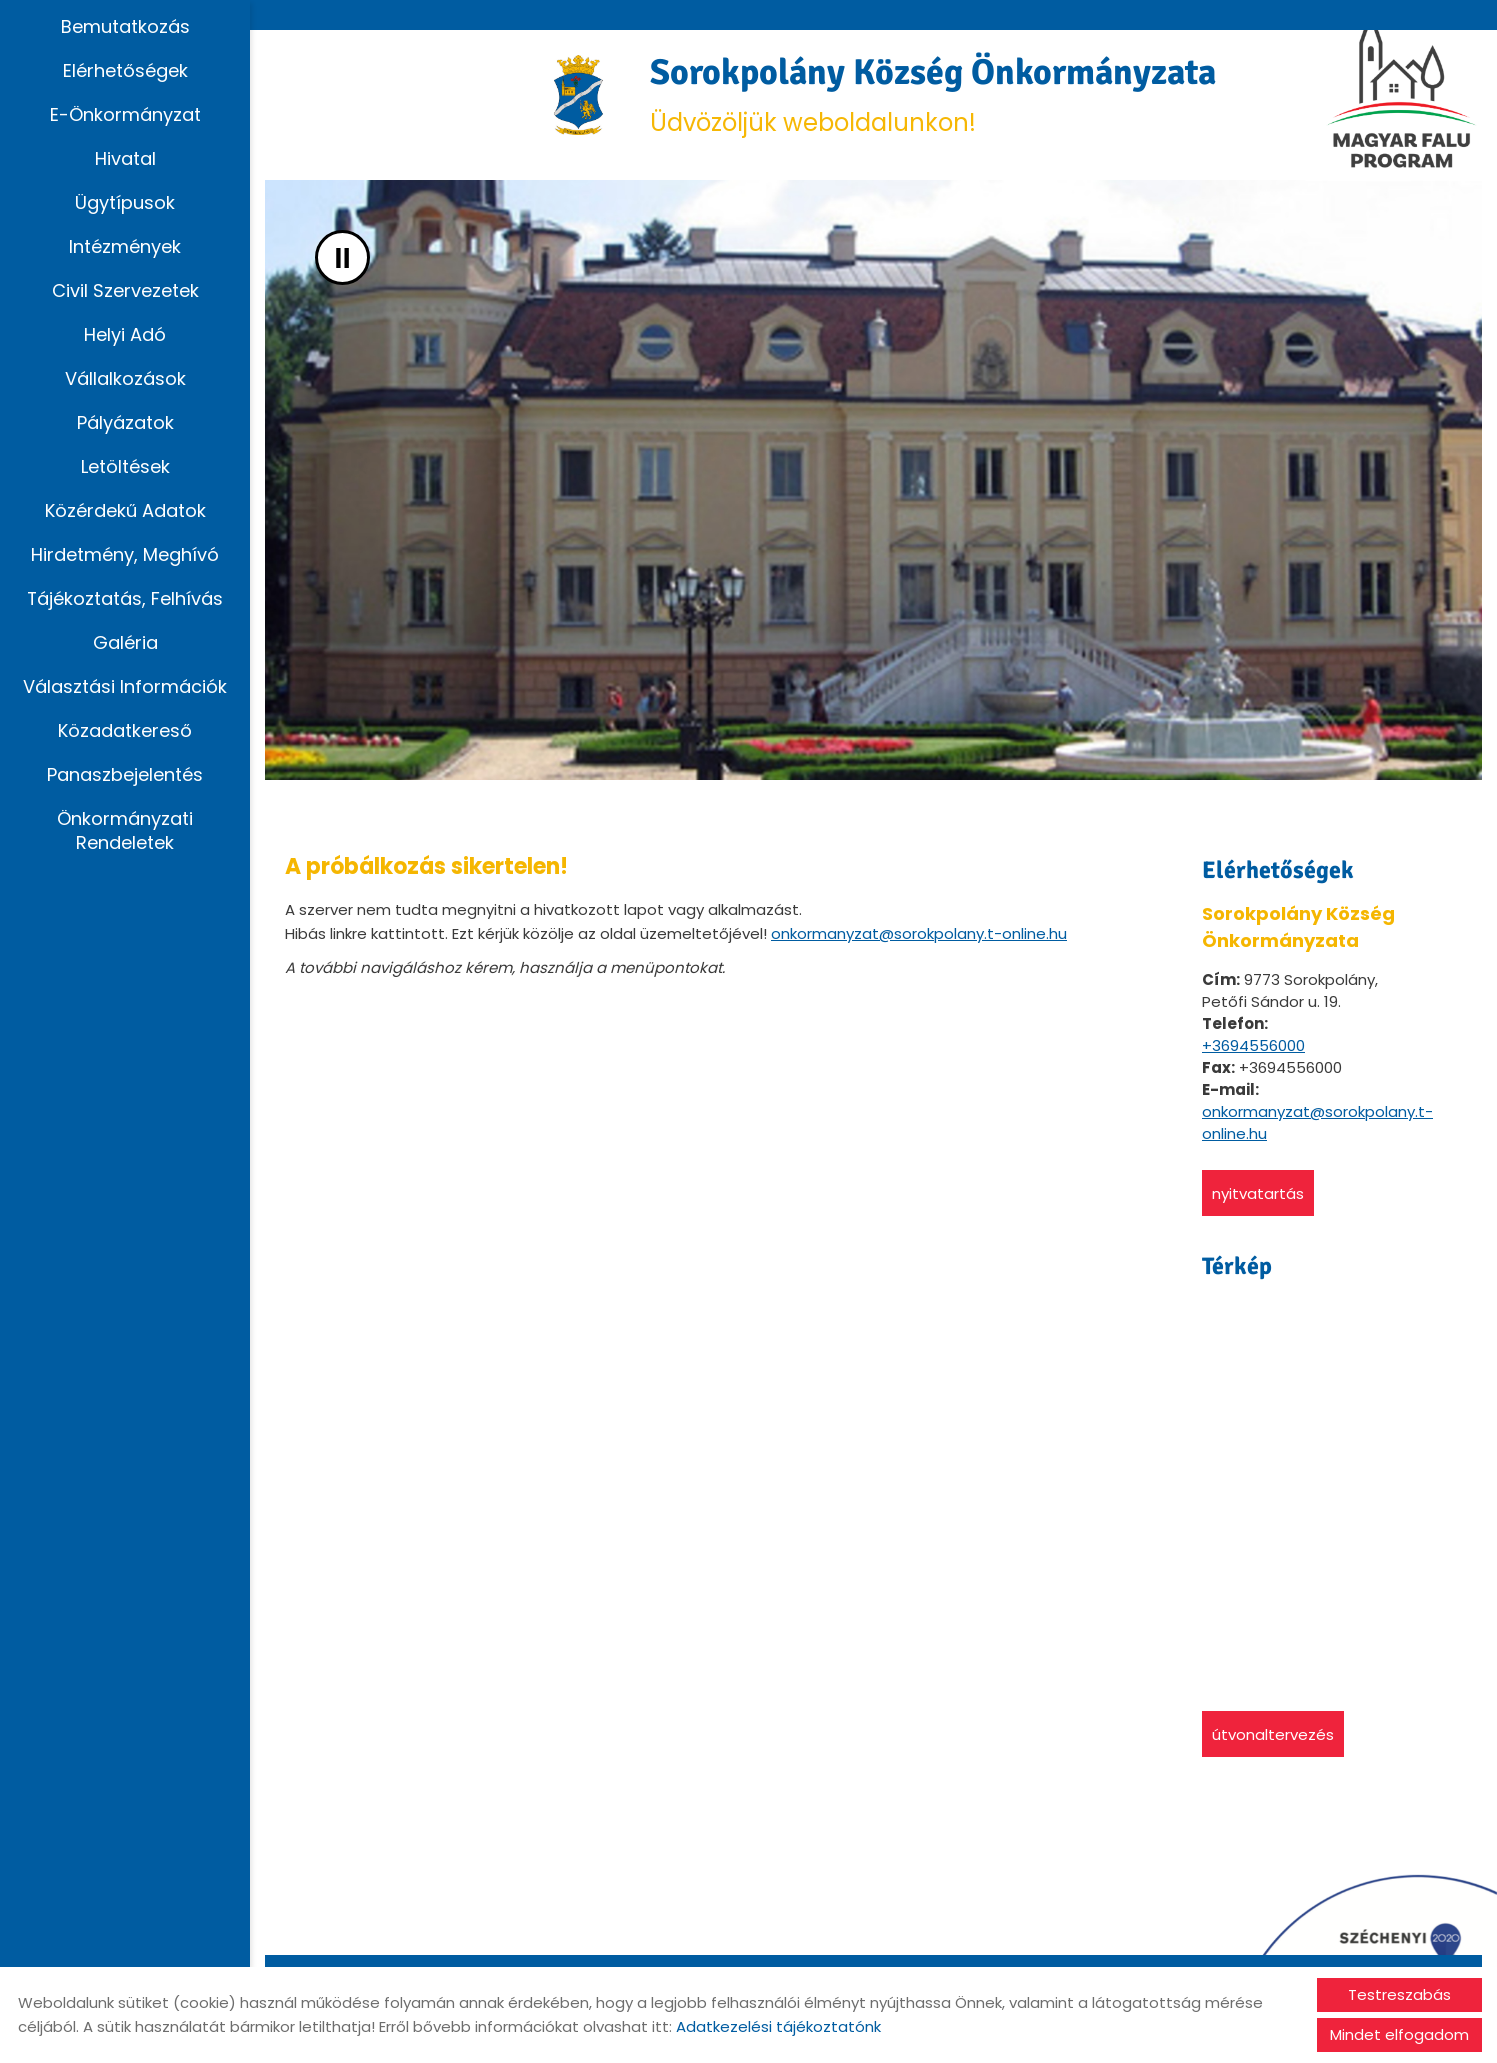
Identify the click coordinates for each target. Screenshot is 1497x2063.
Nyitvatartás (1258, 1193)
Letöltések (125, 466)
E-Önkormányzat (125, 114)
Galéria (125, 642)
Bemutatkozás (125, 26)
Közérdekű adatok (125, 510)
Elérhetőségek (125, 70)
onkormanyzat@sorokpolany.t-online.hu (919, 933)
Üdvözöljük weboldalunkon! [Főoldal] (933, 94)
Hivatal (125, 158)
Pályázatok (125, 422)
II (342, 257)
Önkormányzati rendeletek (125, 830)
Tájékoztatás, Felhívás (125, 598)
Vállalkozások (125, 378)
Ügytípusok (125, 202)
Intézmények (125, 246)
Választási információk (125, 686)
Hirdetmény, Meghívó (125, 554)
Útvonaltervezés (1273, 1734)
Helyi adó (125, 334)
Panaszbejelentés (125, 774)
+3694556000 (1253, 1045)
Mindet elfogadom (1399, 2034)
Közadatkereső (125, 730)
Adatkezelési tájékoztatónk (778, 2026)
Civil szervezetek (125, 290)
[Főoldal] (578, 95)
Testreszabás (1399, 1994)
